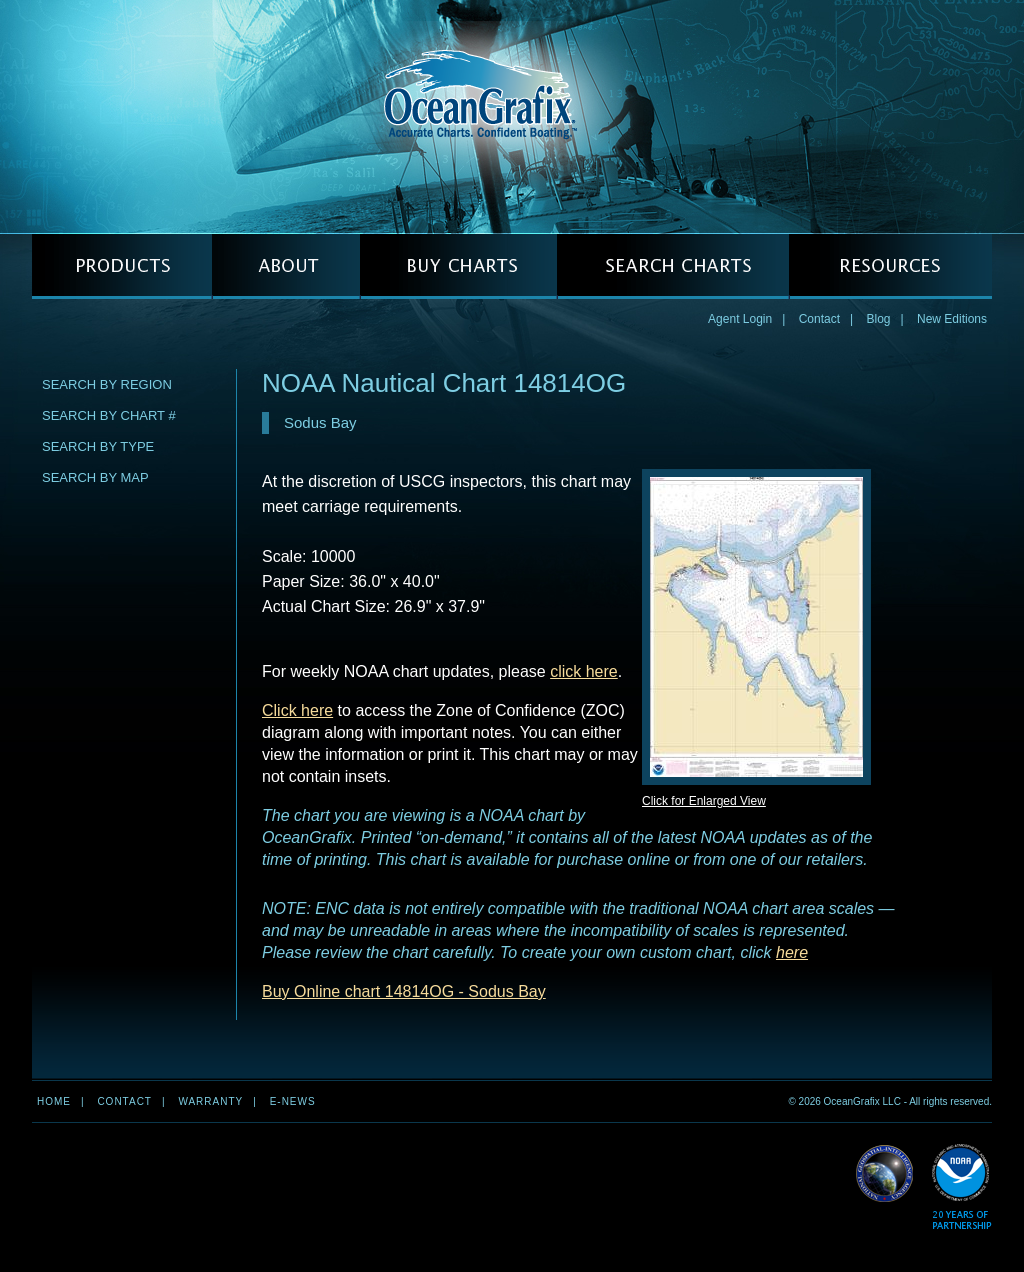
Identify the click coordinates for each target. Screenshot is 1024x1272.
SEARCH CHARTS (673, 266)
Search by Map (95, 477)
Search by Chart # (109, 415)
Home (54, 1101)
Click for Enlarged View (704, 801)
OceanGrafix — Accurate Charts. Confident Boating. (512, 116)
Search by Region (107, 384)
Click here (297, 710)
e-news (293, 1101)
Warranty (210, 1101)
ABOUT (286, 266)
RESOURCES (890, 266)
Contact (819, 319)
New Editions (952, 319)
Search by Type (98, 446)
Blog (878, 319)
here (792, 952)
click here (584, 671)
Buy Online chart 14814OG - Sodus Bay (404, 991)
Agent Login (740, 319)
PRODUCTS (122, 266)
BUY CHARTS (458, 266)
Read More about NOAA (961, 1187)
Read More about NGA (885, 1174)
